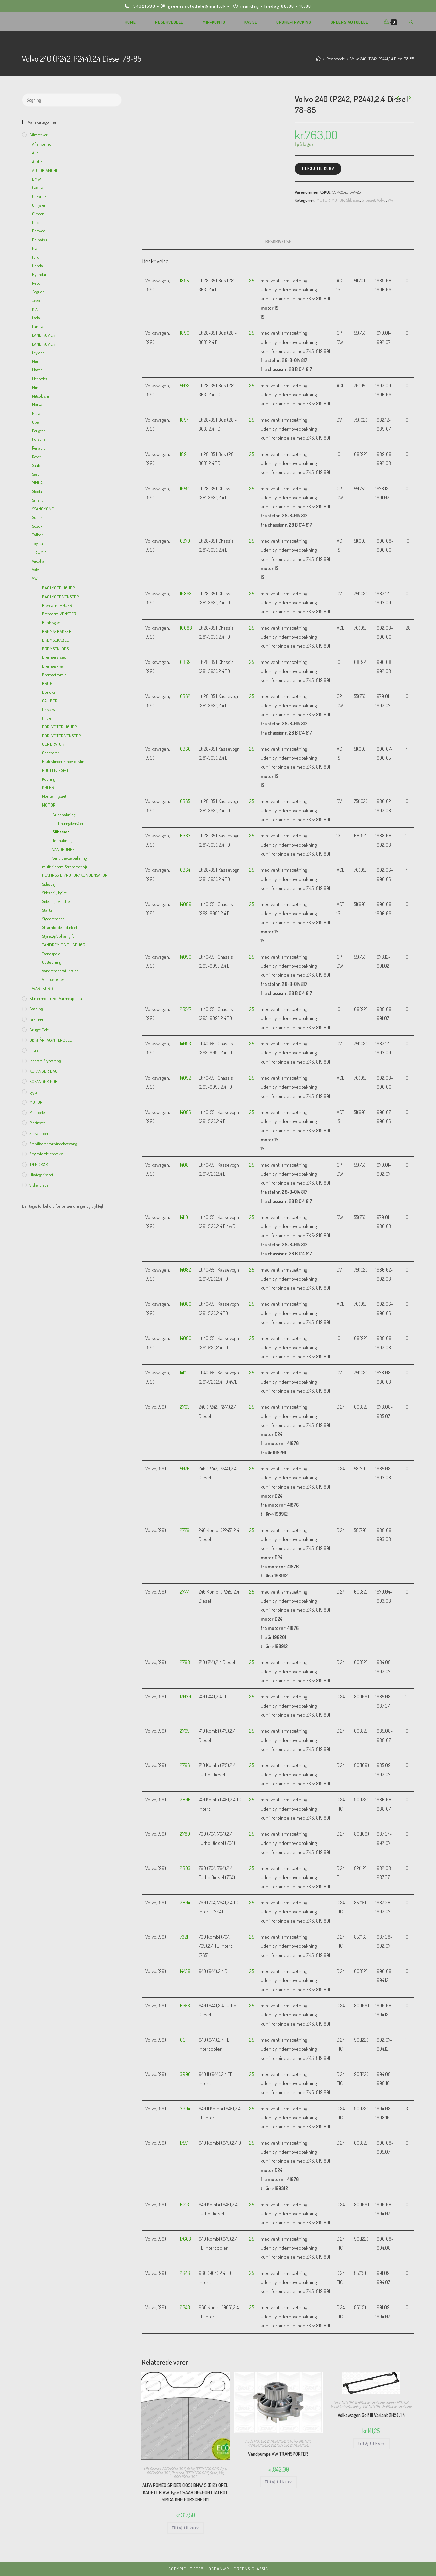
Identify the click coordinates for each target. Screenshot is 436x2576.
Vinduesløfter (53, 979)
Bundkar (49, 692)
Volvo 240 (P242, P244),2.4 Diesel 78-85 (382, 58)
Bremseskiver (53, 666)
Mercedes (39, 378)
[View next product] (409, 98)
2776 (184, 1530)
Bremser (36, 1019)
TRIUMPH (40, 552)
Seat (337, 2402)
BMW (190, 2468)
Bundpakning (63, 814)
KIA (35, 309)
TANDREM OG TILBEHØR (63, 944)
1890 (184, 333)
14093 (185, 1043)
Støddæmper (53, 918)
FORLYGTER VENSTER (61, 735)
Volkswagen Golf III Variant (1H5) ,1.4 (371, 2415)
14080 (185, 1338)
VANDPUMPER (277, 2441)
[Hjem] (318, 58)
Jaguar (38, 291)
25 (251, 280)
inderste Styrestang (45, 1060)
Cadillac (38, 187)
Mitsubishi (40, 396)
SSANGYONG (43, 508)
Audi (248, 2441)
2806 (185, 1799)
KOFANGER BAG (43, 1071)
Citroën (38, 213)
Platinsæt (37, 1122)
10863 (186, 593)
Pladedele (37, 1112)
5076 (185, 1468)
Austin (37, 161)
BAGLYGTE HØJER (58, 588)
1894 (184, 420)
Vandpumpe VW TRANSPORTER (278, 2454)
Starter (48, 910)
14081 (185, 1164)
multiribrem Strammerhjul (65, 866)
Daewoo (38, 231)
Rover (36, 456)
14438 (185, 1971)
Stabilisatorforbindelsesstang (53, 1143)
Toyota (37, 543)
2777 (184, 1591)
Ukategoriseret (41, 1174)
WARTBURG (42, 988)
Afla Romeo (152, 2468)
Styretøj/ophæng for (59, 936)
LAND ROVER (43, 335)
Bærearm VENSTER (59, 613)
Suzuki (37, 526)
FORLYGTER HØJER (59, 726)
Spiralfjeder (39, 1133)
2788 (185, 1662)
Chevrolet (40, 196)
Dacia (37, 222)
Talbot (37, 534)
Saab (213, 2472)
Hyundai (39, 274)
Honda (37, 266)
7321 (184, 1937)
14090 (185, 957)
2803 (185, 1868)
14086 (185, 1304)
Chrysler (39, 205)
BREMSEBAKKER (56, 631)
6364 (185, 870)
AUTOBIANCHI (44, 170)
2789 (185, 1834)
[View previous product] (398, 98)
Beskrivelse (278, 241)
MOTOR (323, 200)
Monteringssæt (54, 796)
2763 (185, 1407)
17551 (184, 2143)
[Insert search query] (72, 100)
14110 (184, 1217)
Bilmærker (38, 134)
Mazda (37, 369)
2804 (185, 1902)
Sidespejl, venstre (56, 901)
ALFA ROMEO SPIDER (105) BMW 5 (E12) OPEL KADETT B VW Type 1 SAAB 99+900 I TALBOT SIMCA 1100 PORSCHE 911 (185, 2492)
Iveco (36, 283)
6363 (185, 835)
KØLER (48, 787)
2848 (185, 2307)
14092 (185, 1078)
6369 (185, 662)
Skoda (390, 2402)
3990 (185, 2074)
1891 (184, 454)
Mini (35, 387)
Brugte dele (39, 1029)
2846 (185, 2273)
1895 (184, 280)
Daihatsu (39, 239)
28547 (185, 1009)
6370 (185, 541)
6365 (185, 801)
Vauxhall (39, 561)
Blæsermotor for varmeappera (55, 998)
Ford (35, 257)
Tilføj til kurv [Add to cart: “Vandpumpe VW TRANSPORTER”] (278, 2481)
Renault (38, 448)
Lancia (37, 326)
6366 (185, 749)
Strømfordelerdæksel (59, 927)
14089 (185, 904)
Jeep (36, 300)
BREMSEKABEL (55, 640)
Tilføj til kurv (318, 168)
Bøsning (36, 1008)
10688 (186, 627)
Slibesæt (353, 200)
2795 (184, 1731)
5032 (185, 385)
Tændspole (51, 953)
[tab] (278, 241)
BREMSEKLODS (173, 2468)
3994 (185, 2108)
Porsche (177, 2472)
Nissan (37, 413)
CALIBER (49, 700)
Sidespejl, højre (54, 892)
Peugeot (38, 430)
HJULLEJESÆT (55, 770)
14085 (185, 1112)
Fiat (35, 248)
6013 (184, 2204)
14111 (183, 1372)
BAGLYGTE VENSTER (60, 596)
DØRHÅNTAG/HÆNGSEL (50, 1040)
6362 (185, 696)
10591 (185, 488)
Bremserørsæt (54, 657)
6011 (184, 2040)
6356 (185, 2005)
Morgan (38, 404)
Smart (37, 500)
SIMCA (37, 482)
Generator (50, 752)
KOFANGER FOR (43, 1081)
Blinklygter (51, 622)
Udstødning (51, 962)
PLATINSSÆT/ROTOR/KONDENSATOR (74, 875)
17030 (185, 1696)
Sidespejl (49, 884)
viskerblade (38, 1185)
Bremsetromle (54, 674)
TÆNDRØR (38, 1164)
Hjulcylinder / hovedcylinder (66, 761)
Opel (223, 2468)
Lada (36, 317)
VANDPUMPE (299, 2445)
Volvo (381, 200)
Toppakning (62, 840)
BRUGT (48, 683)
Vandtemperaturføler (60, 970)
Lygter (34, 1092)
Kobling (48, 779)
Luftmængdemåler (68, 823)
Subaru (38, 517)
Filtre (46, 718)
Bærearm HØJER (57, 605)
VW (390, 200)
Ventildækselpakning (369, 2402)
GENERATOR (53, 744)
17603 (185, 2238)
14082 (185, 1269)
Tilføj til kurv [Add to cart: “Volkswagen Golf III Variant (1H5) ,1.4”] (371, 2443)
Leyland (38, 352)
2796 (185, 1765)
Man (35, 361)
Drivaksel (49, 709)
